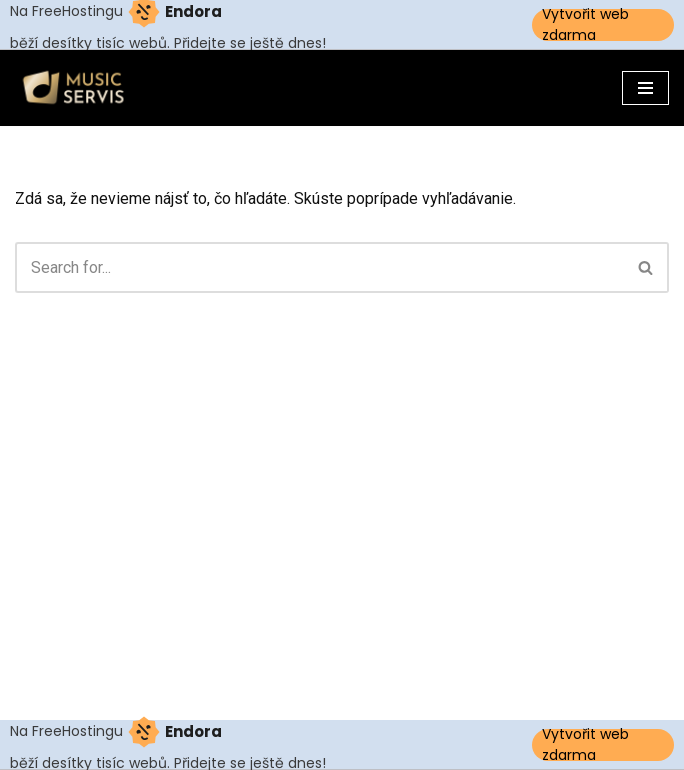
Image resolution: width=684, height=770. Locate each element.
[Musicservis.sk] (80, 88)
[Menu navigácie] (645, 88)
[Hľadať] (319, 267)
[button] (645, 267)
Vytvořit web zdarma (585, 25)
